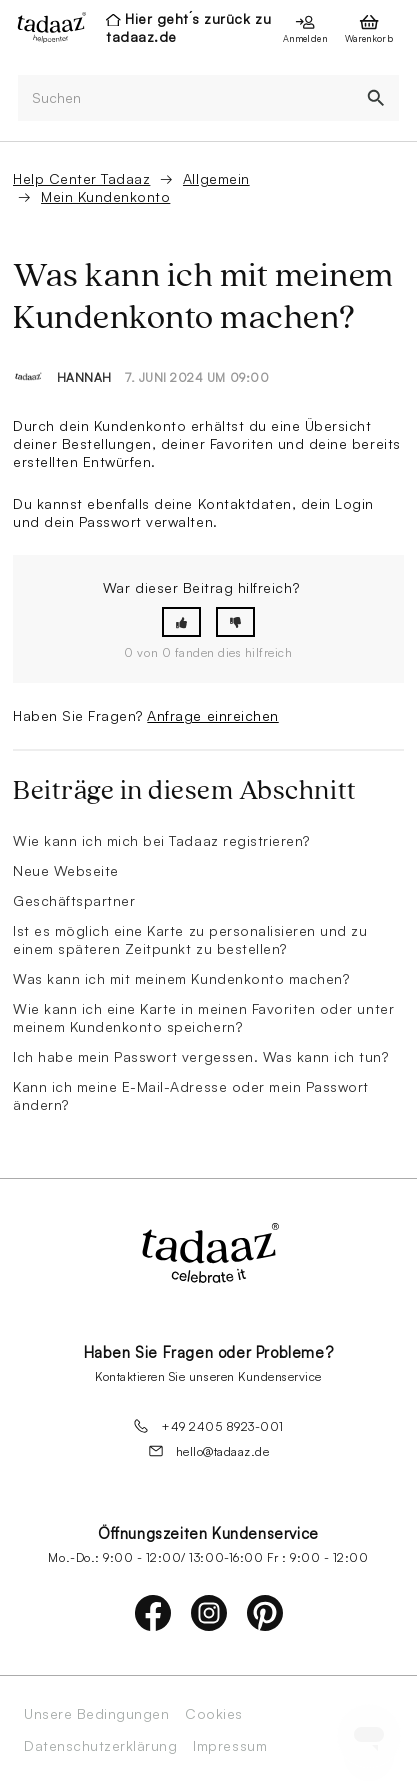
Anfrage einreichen (212, 715)
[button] (181, 622)
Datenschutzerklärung (100, 1746)
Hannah (84, 377)
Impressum (230, 1746)
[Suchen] (185, 98)
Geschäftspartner (74, 900)
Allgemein (216, 178)
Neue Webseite (66, 870)
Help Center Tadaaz (81, 178)
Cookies (214, 1714)
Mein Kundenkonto (105, 196)
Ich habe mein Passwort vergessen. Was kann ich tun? (201, 1056)
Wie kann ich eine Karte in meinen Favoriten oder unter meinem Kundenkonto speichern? (203, 1017)
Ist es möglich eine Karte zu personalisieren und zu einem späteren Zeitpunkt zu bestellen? (190, 939)
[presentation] (46, 27)
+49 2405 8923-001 (208, 1426)
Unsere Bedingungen (96, 1714)
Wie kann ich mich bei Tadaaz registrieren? (161, 840)
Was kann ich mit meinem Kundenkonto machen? (181, 978)
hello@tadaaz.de (209, 1451)
